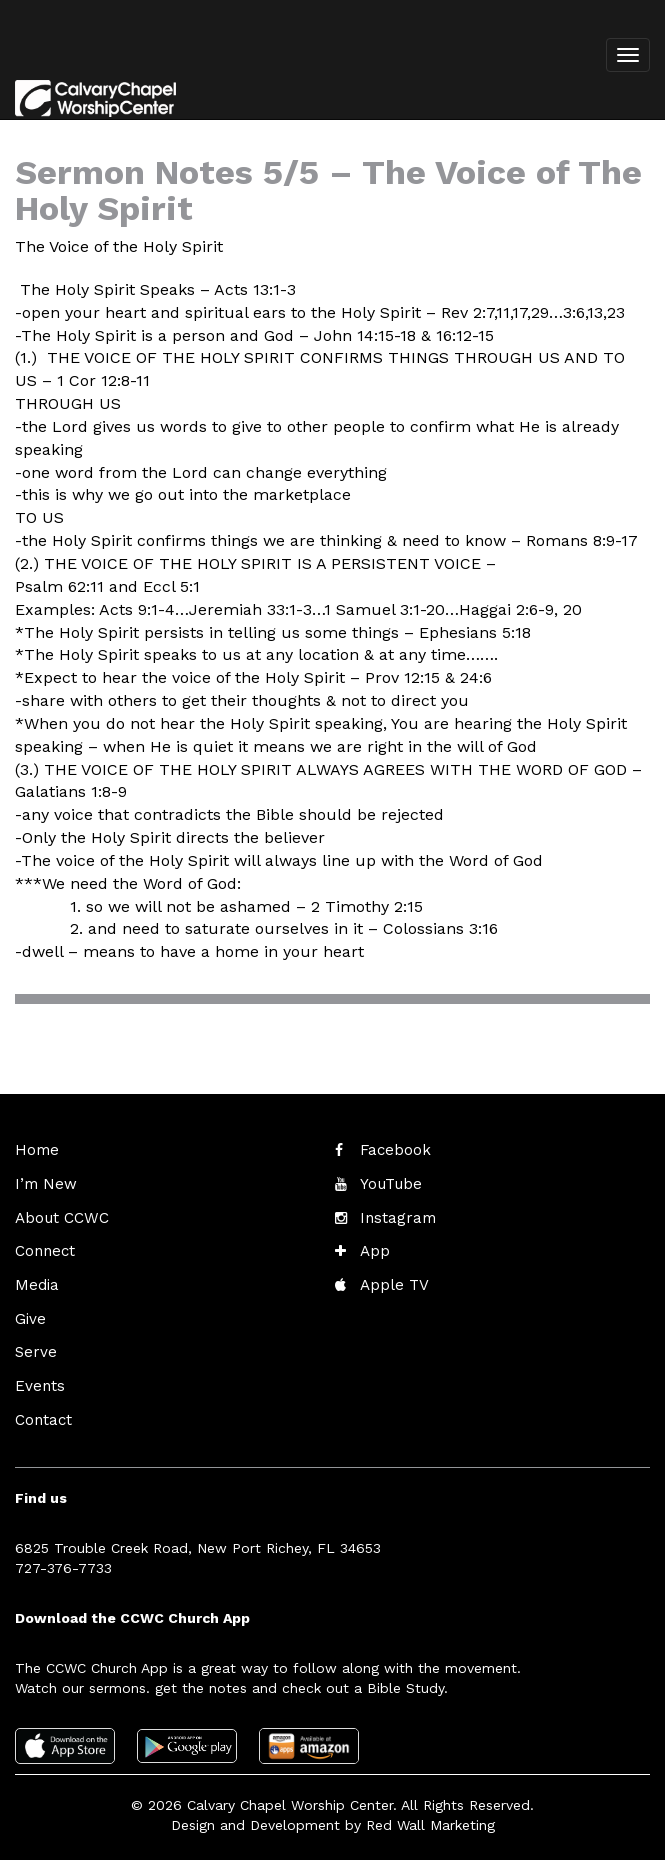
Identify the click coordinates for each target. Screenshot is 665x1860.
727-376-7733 (63, 1553)
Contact (42, 1406)
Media (35, 1278)
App (373, 1246)
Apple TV (391, 1278)
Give (29, 1310)
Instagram (393, 1214)
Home (35, 1150)
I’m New (43, 1182)
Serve (33, 1342)
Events (37, 1374)
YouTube (388, 1182)
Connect (43, 1246)
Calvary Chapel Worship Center (290, 1790)
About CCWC (58, 1214)
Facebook (393, 1150)
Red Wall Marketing (430, 1810)
